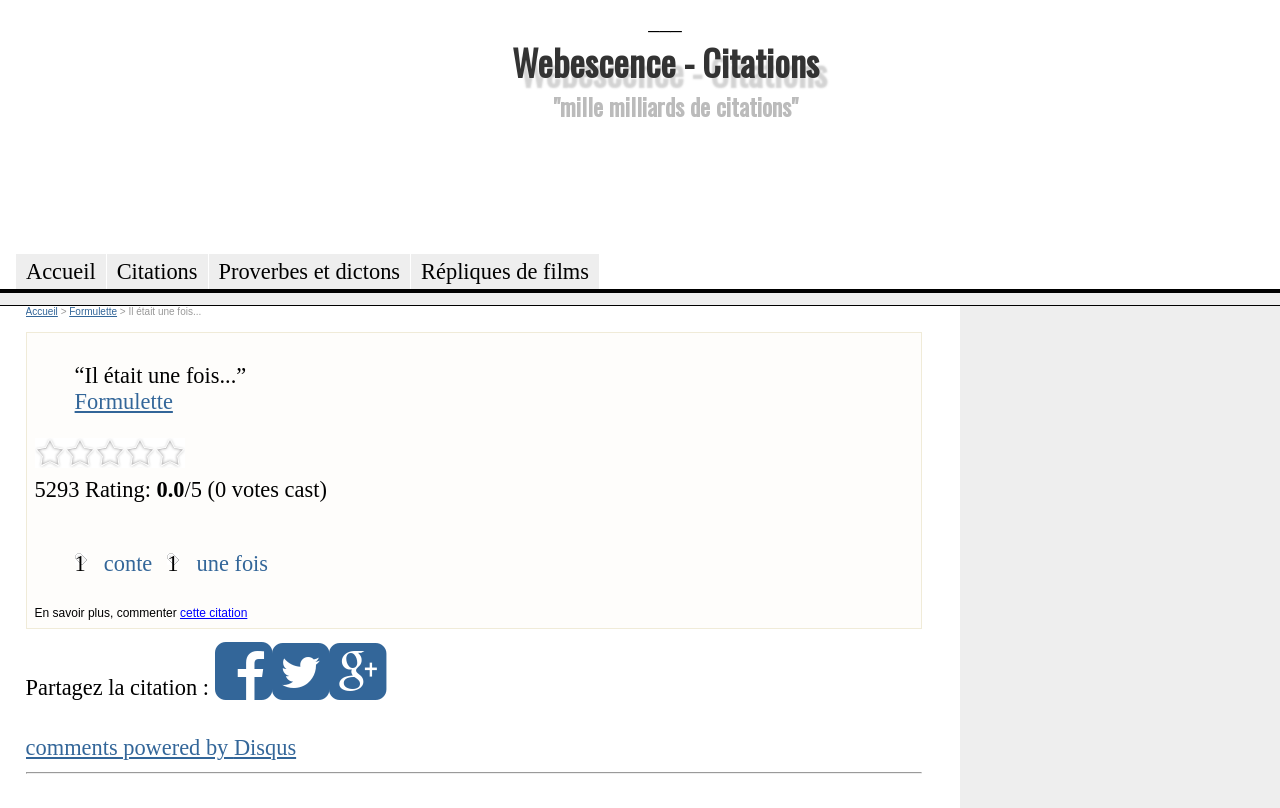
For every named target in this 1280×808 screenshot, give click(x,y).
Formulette (124, 401)
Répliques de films (505, 271)
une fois (233, 563)
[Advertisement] (665, 184)
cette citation (213, 613)
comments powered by (161, 747)
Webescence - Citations (665, 61)
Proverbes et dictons (310, 271)
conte (128, 563)
